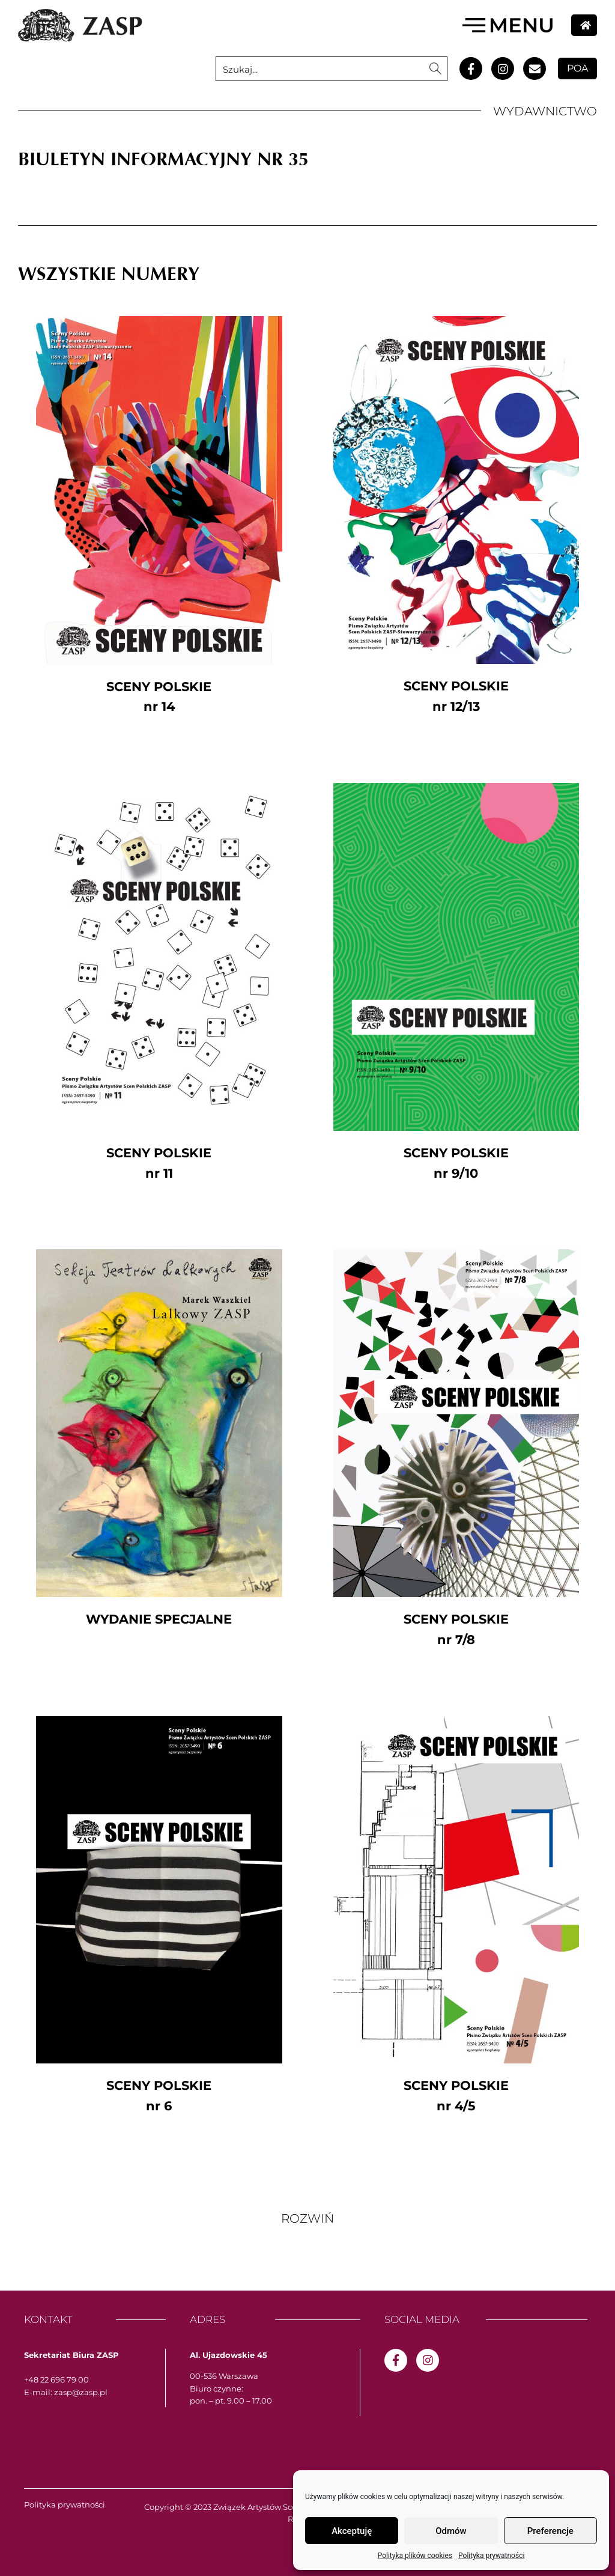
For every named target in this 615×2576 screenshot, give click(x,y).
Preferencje (550, 2531)
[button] (307, 2218)
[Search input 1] (320, 68)
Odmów (451, 2531)
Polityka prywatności (491, 2555)
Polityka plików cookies (415, 2555)
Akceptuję (352, 2531)
